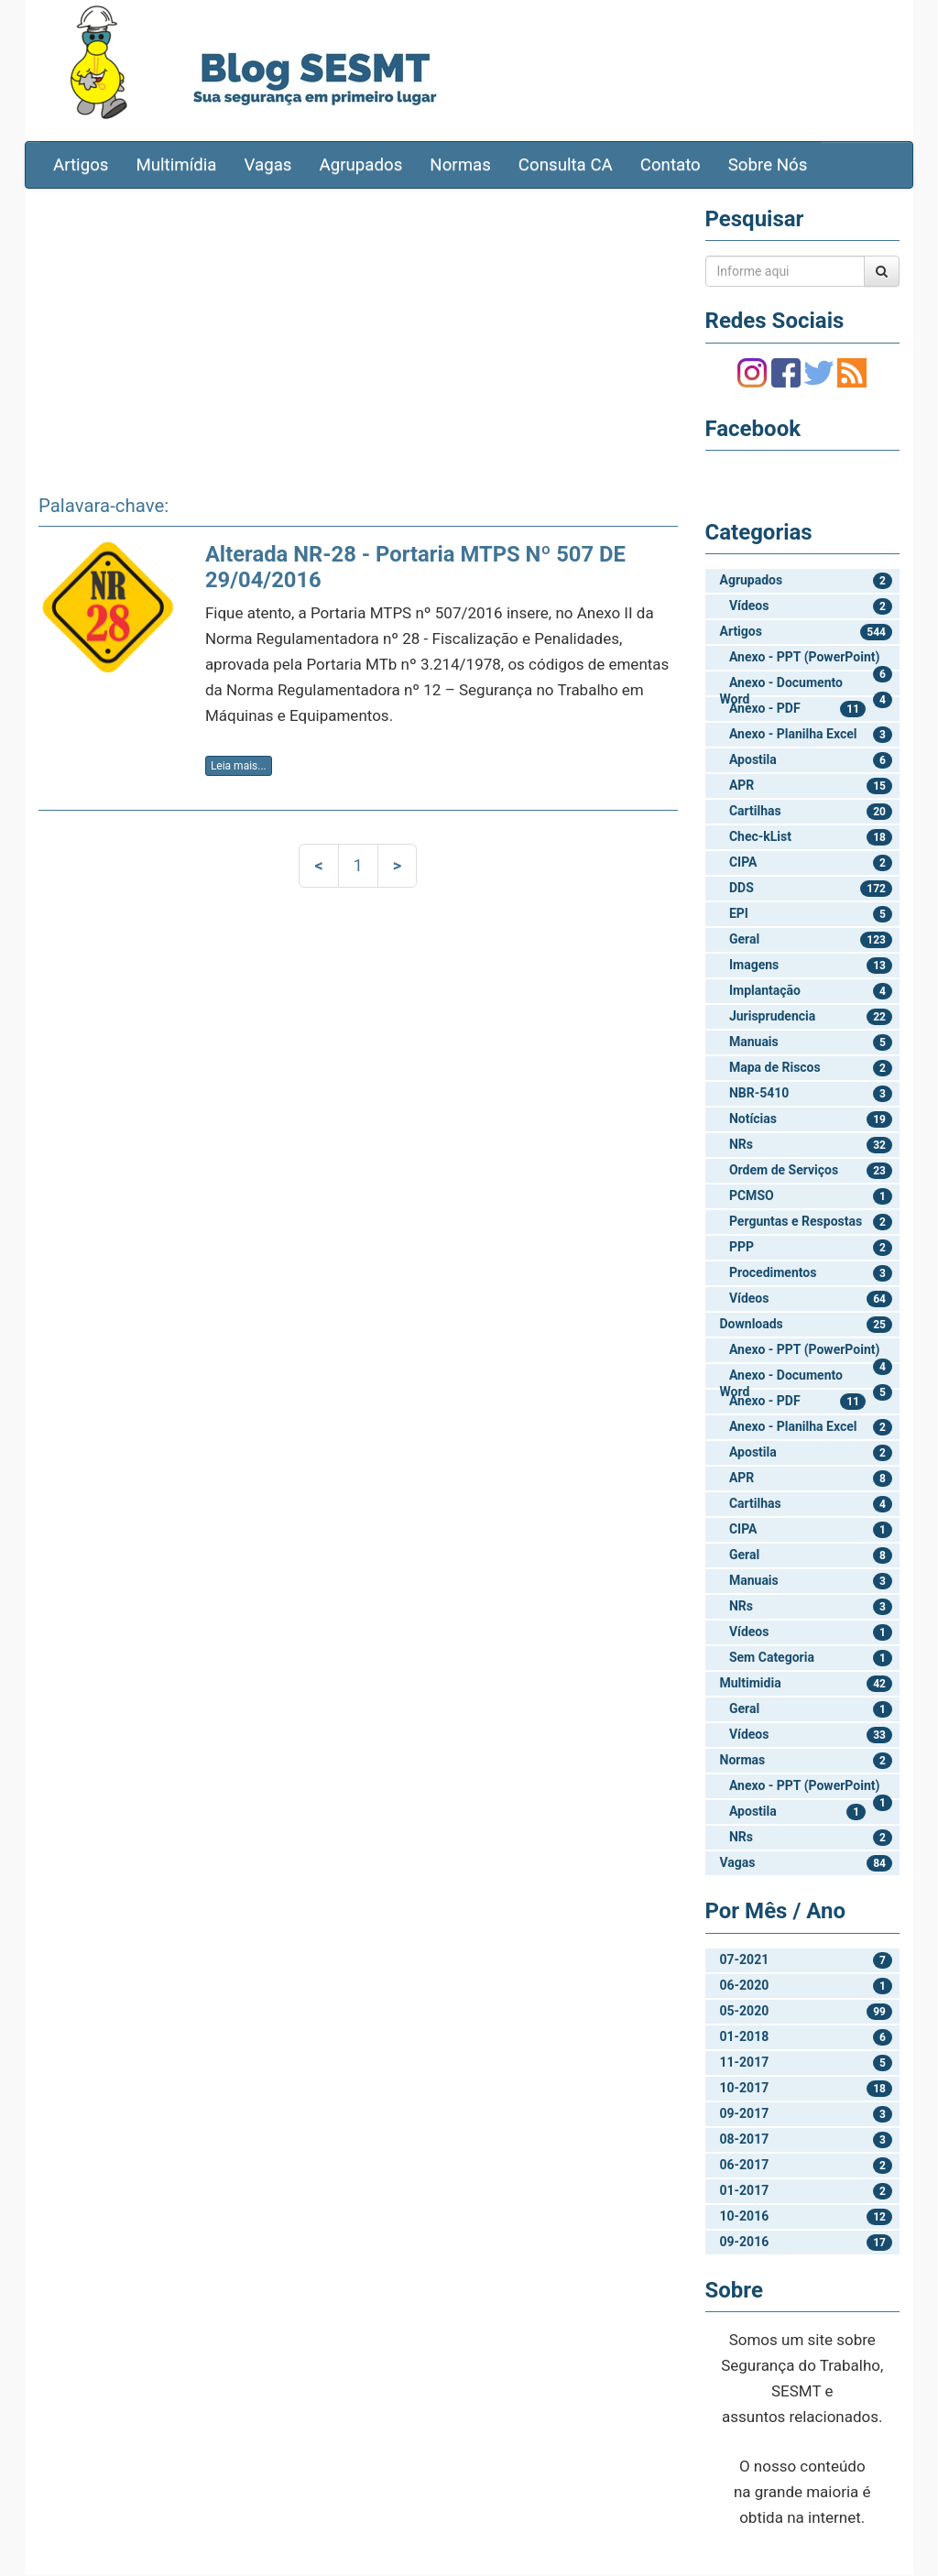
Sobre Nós (768, 166)
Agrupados (360, 166)
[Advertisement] (358, 336)
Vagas (268, 166)
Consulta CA (565, 166)
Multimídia (176, 166)
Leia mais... (239, 766)
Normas (460, 166)
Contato (670, 166)
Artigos (80, 166)
